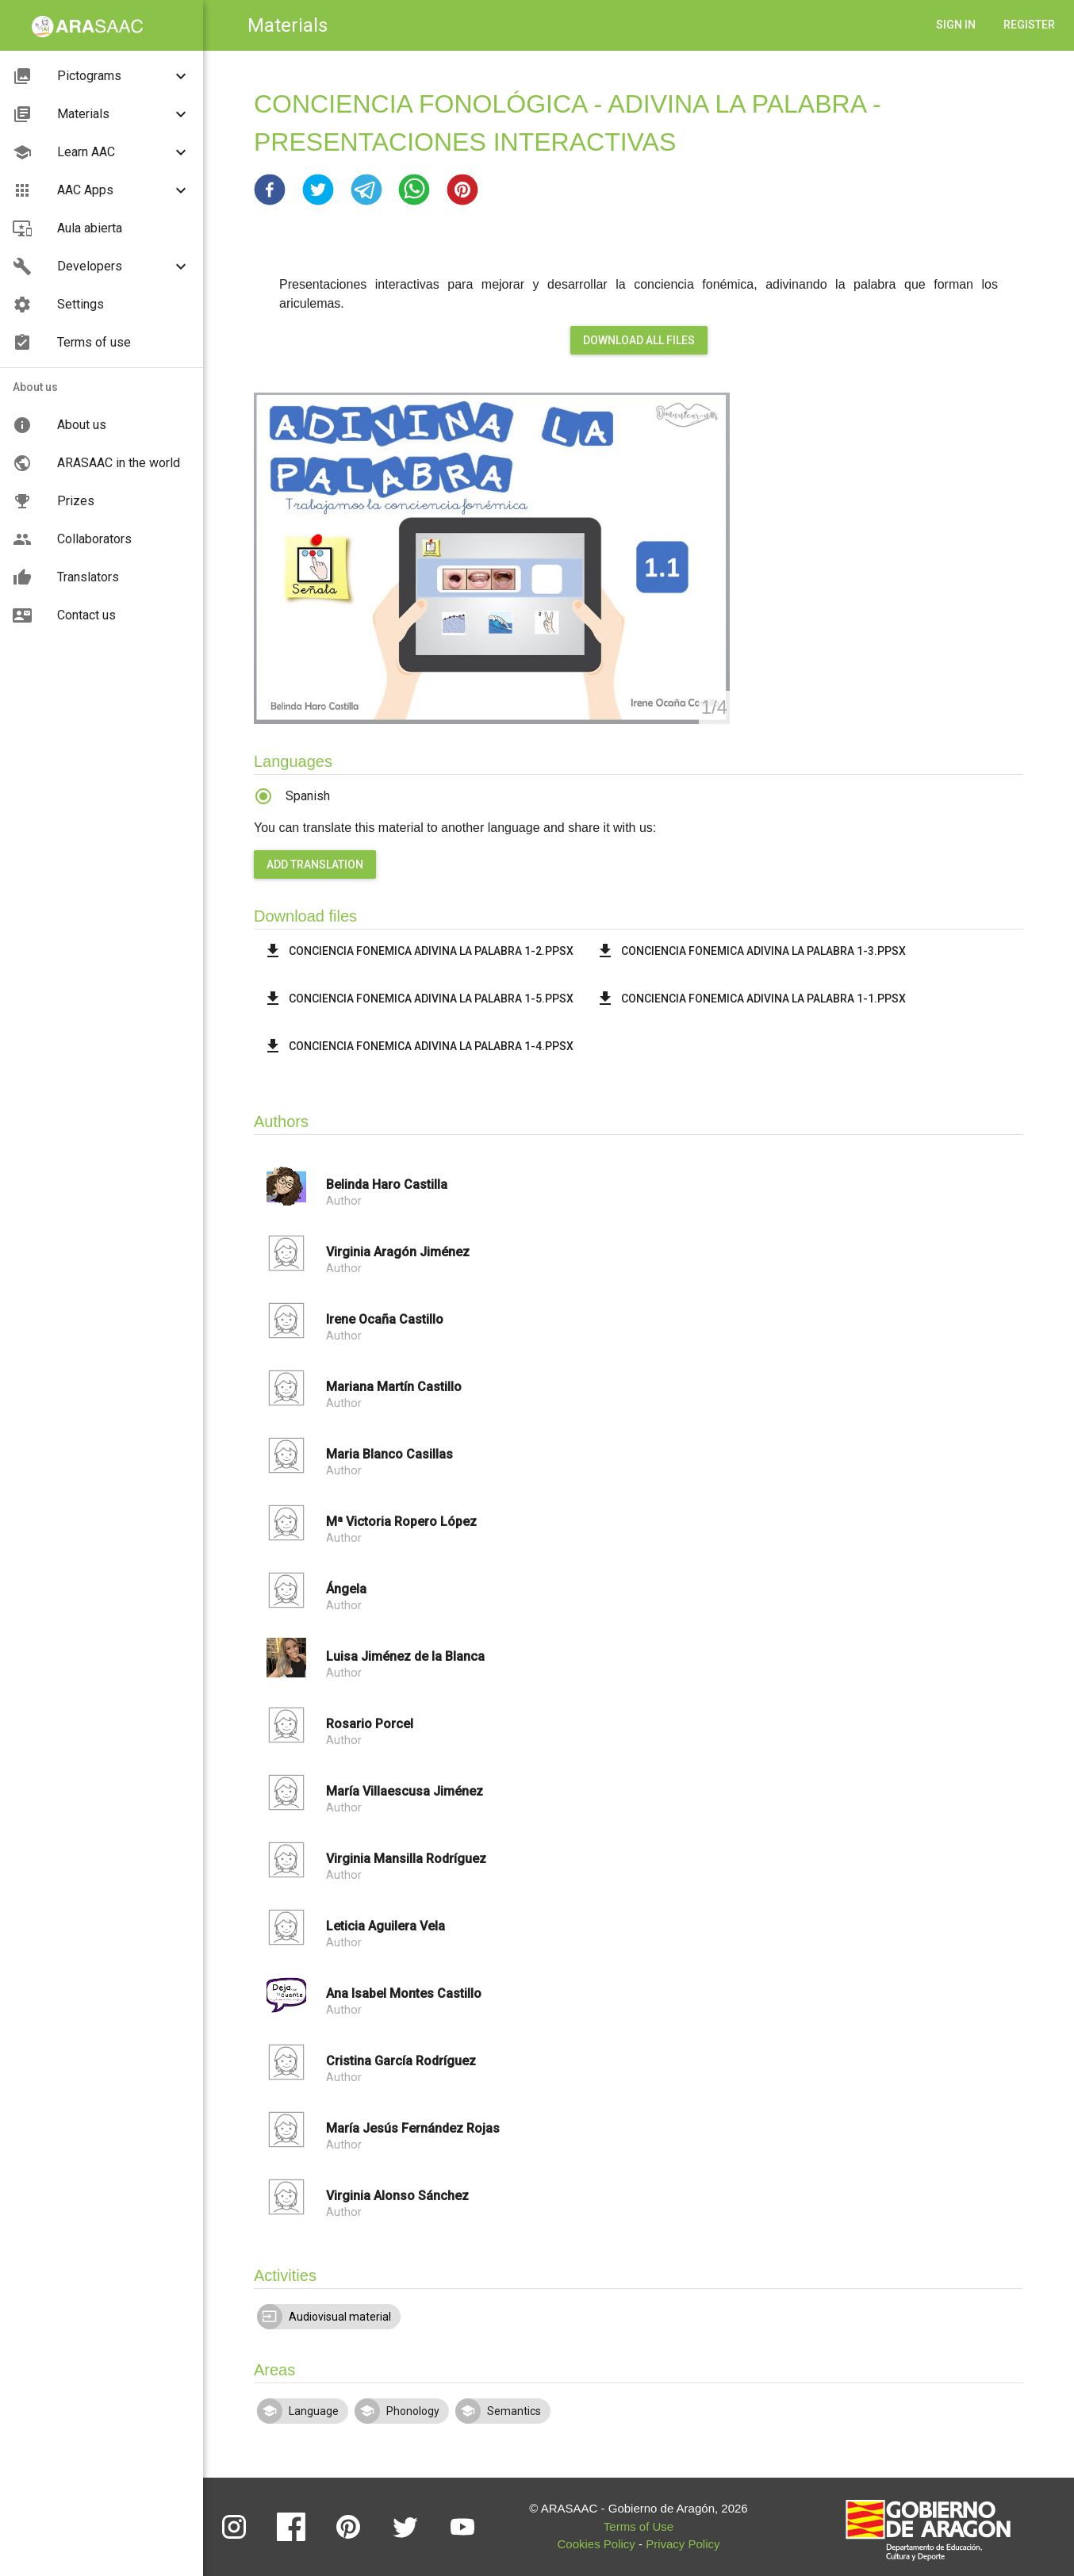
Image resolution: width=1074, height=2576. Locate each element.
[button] (270, 189)
